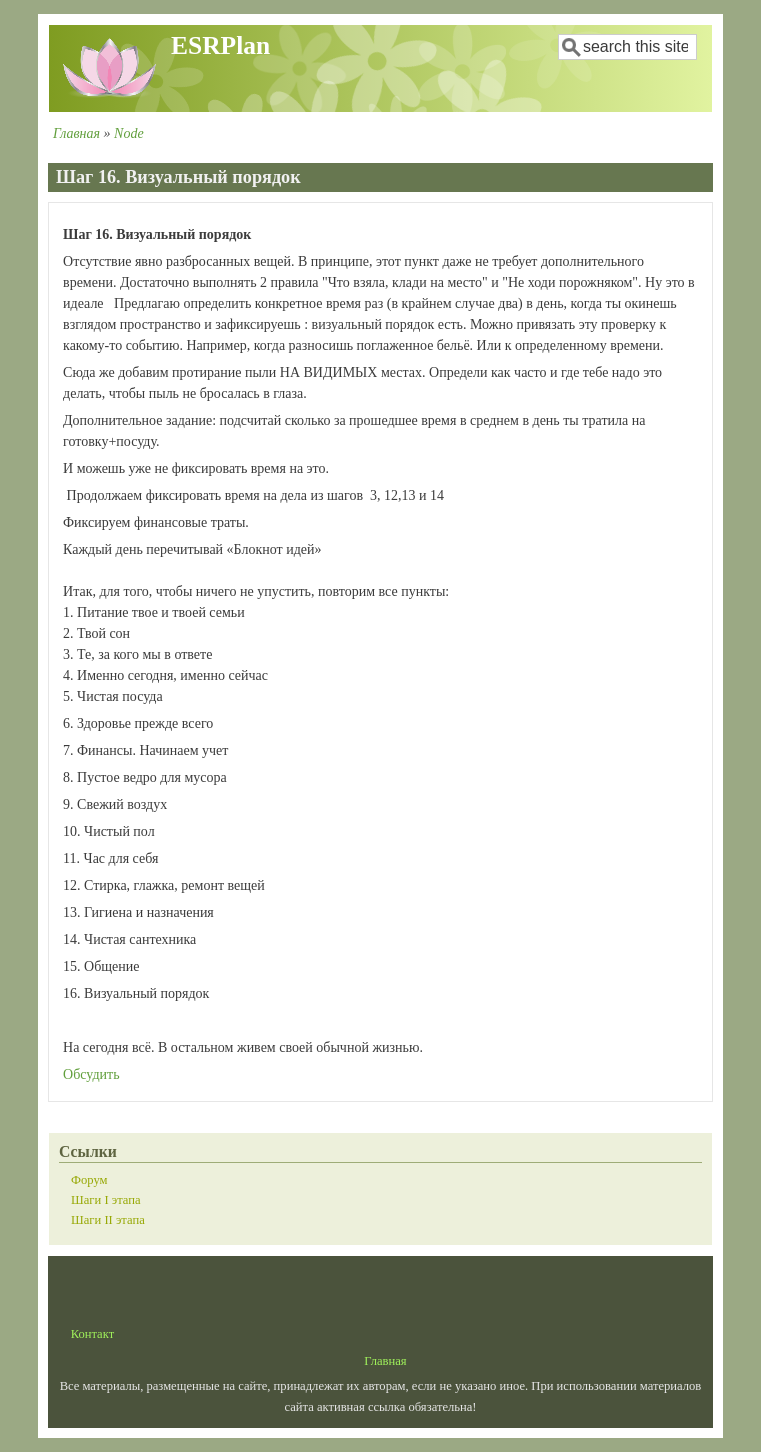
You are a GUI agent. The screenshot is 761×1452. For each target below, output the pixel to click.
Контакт (93, 1334)
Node (129, 133)
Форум (89, 1180)
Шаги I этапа (106, 1200)
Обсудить (91, 1074)
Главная (76, 133)
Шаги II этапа (108, 1220)
